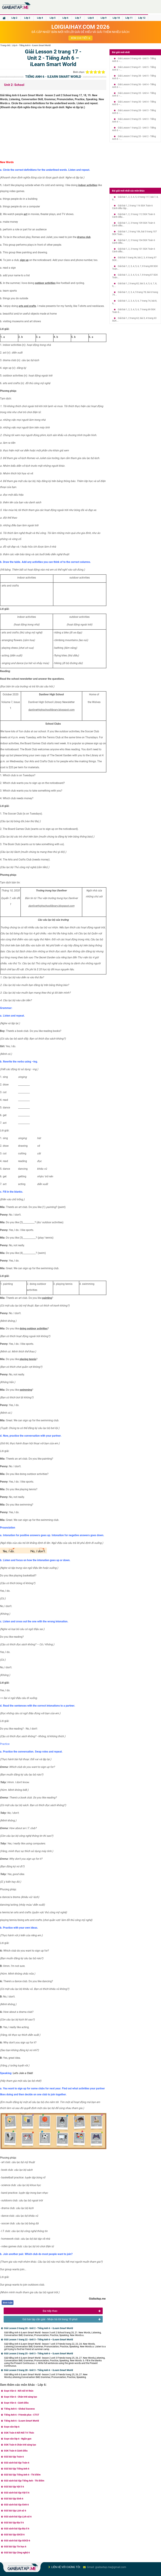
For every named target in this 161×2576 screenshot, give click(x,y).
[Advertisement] (53, 136)
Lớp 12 (141, 17)
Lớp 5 (52, 17)
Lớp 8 (91, 17)
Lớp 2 (14, 17)
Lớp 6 (65, 17)
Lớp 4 (40, 17)
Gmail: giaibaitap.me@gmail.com (106, 2567)
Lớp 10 (116, 17)
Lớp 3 (27, 17)
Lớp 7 (78, 17)
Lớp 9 (104, 17)
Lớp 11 (129, 17)
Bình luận (8, 2302)
